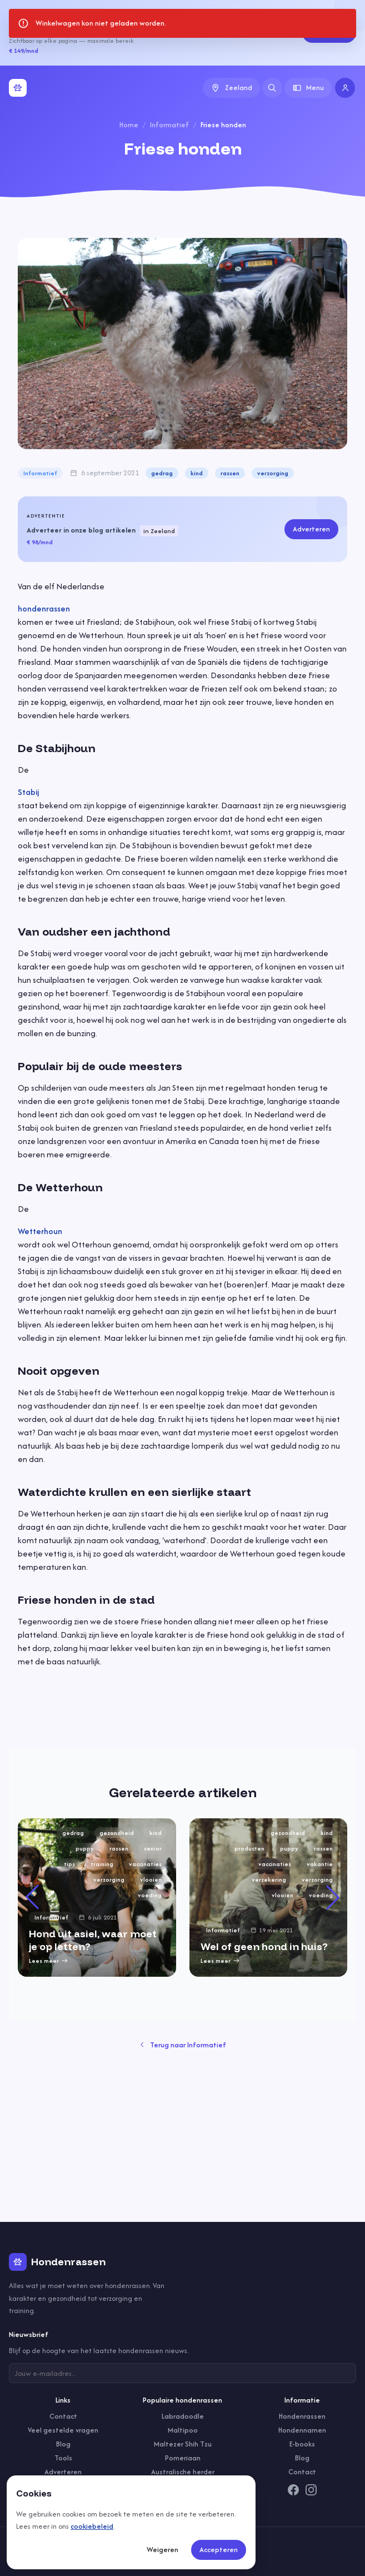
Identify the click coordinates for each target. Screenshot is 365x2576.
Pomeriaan (183, 2458)
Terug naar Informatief (183, 2045)
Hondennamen (302, 2430)
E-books (302, 2444)
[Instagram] (311, 2489)
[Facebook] (293, 2489)
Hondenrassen (302, 2416)
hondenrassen (44, 608)
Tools (63, 2458)
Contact (63, 2416)
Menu (308, 87)
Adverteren (329, 32)
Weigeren (162, 2549)
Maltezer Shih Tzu (183, 2444)
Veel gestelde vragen (63, 2430)
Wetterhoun (40, 1231)
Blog (63, 2444)
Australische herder (182, 2471)
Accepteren (218, 2549)
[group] (97, 1897)
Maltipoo (183, 2430)
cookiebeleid (92, 2526)
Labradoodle (183, 2416)
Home (128, 125)
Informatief (169, 125)
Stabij (28, 792)
